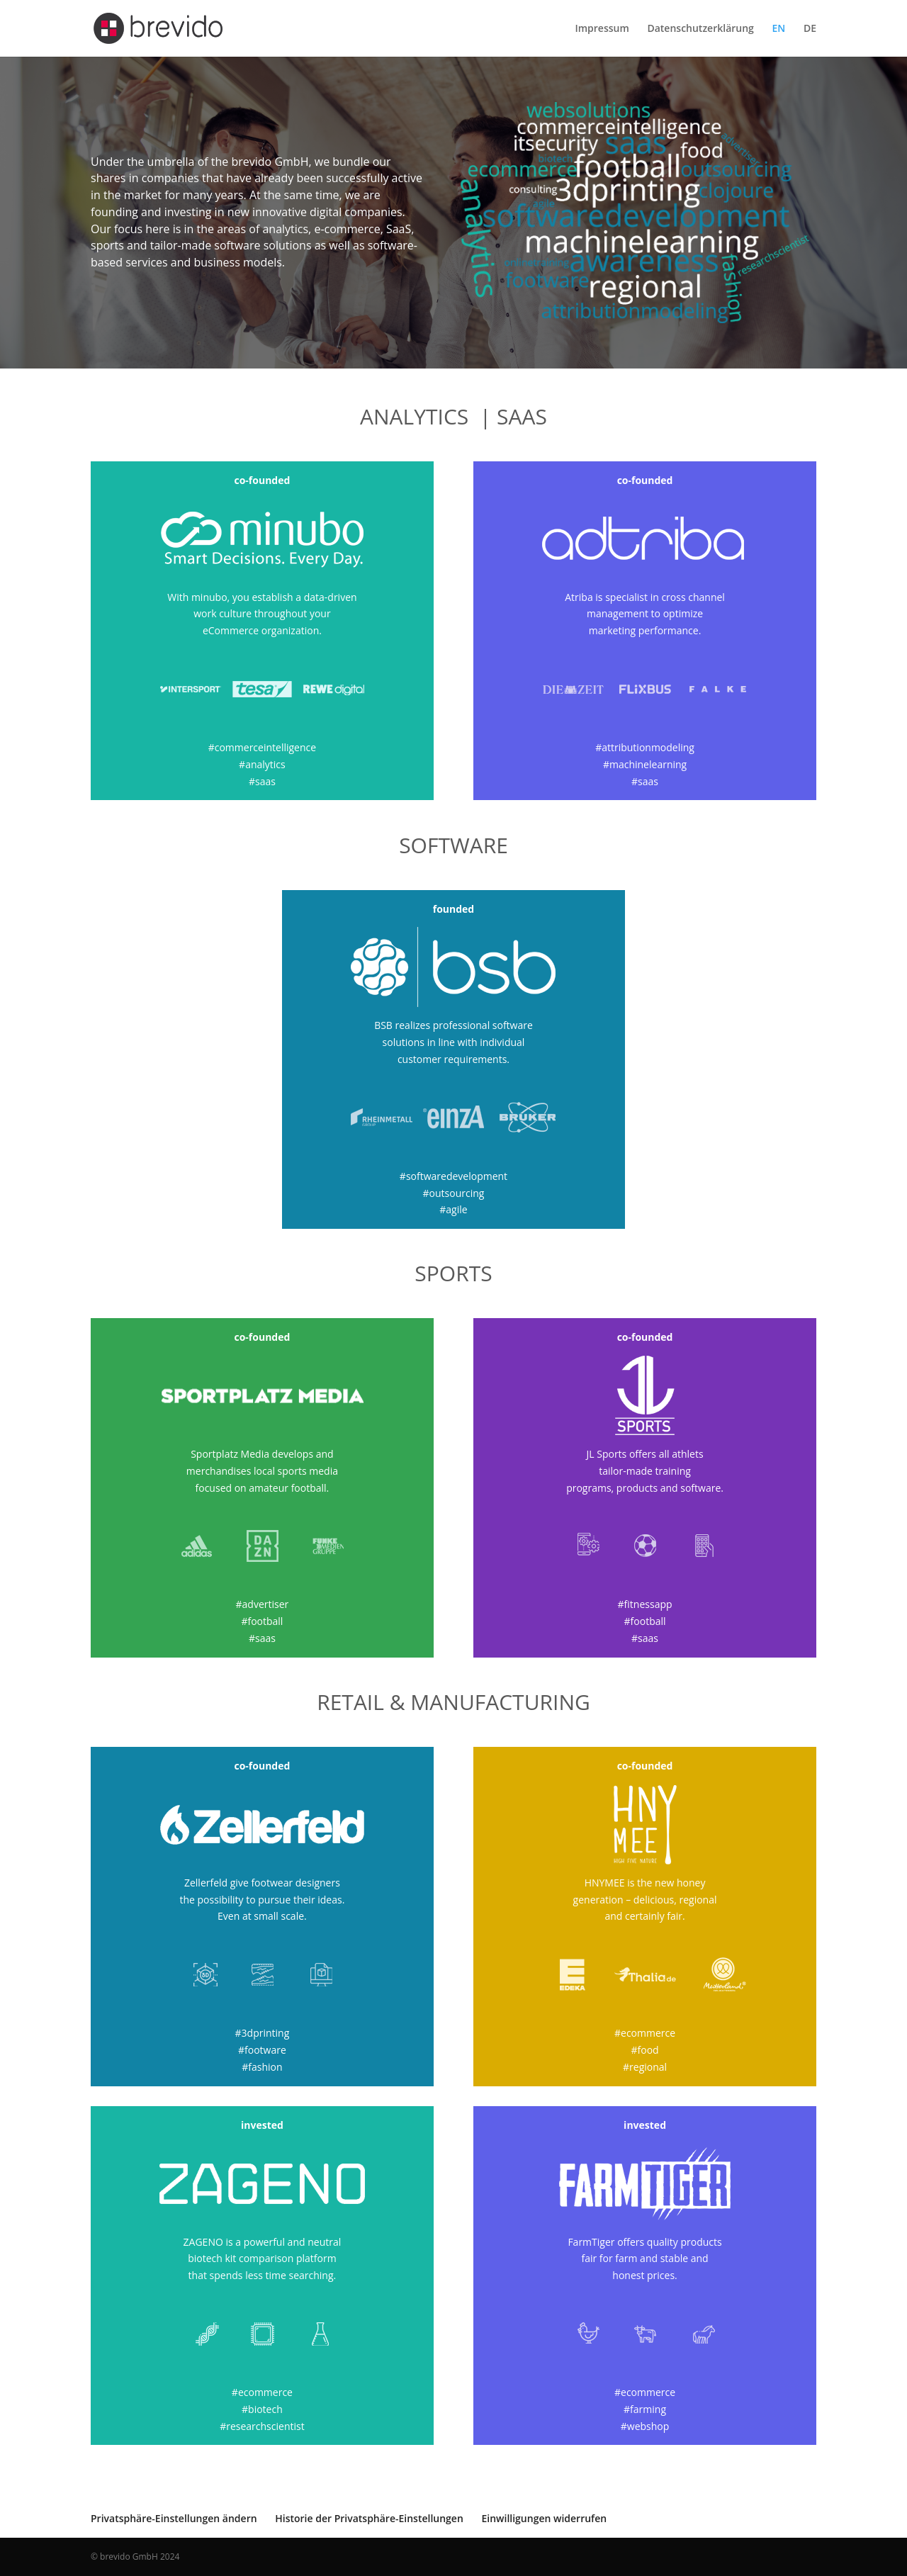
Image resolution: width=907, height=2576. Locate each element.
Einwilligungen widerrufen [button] (544, 2518)
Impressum (602, 29)
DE (810, 29)
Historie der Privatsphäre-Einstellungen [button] (369, 2518)
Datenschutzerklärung (700, 29)
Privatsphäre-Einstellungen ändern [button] (174, 2518)
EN (779, 29)
